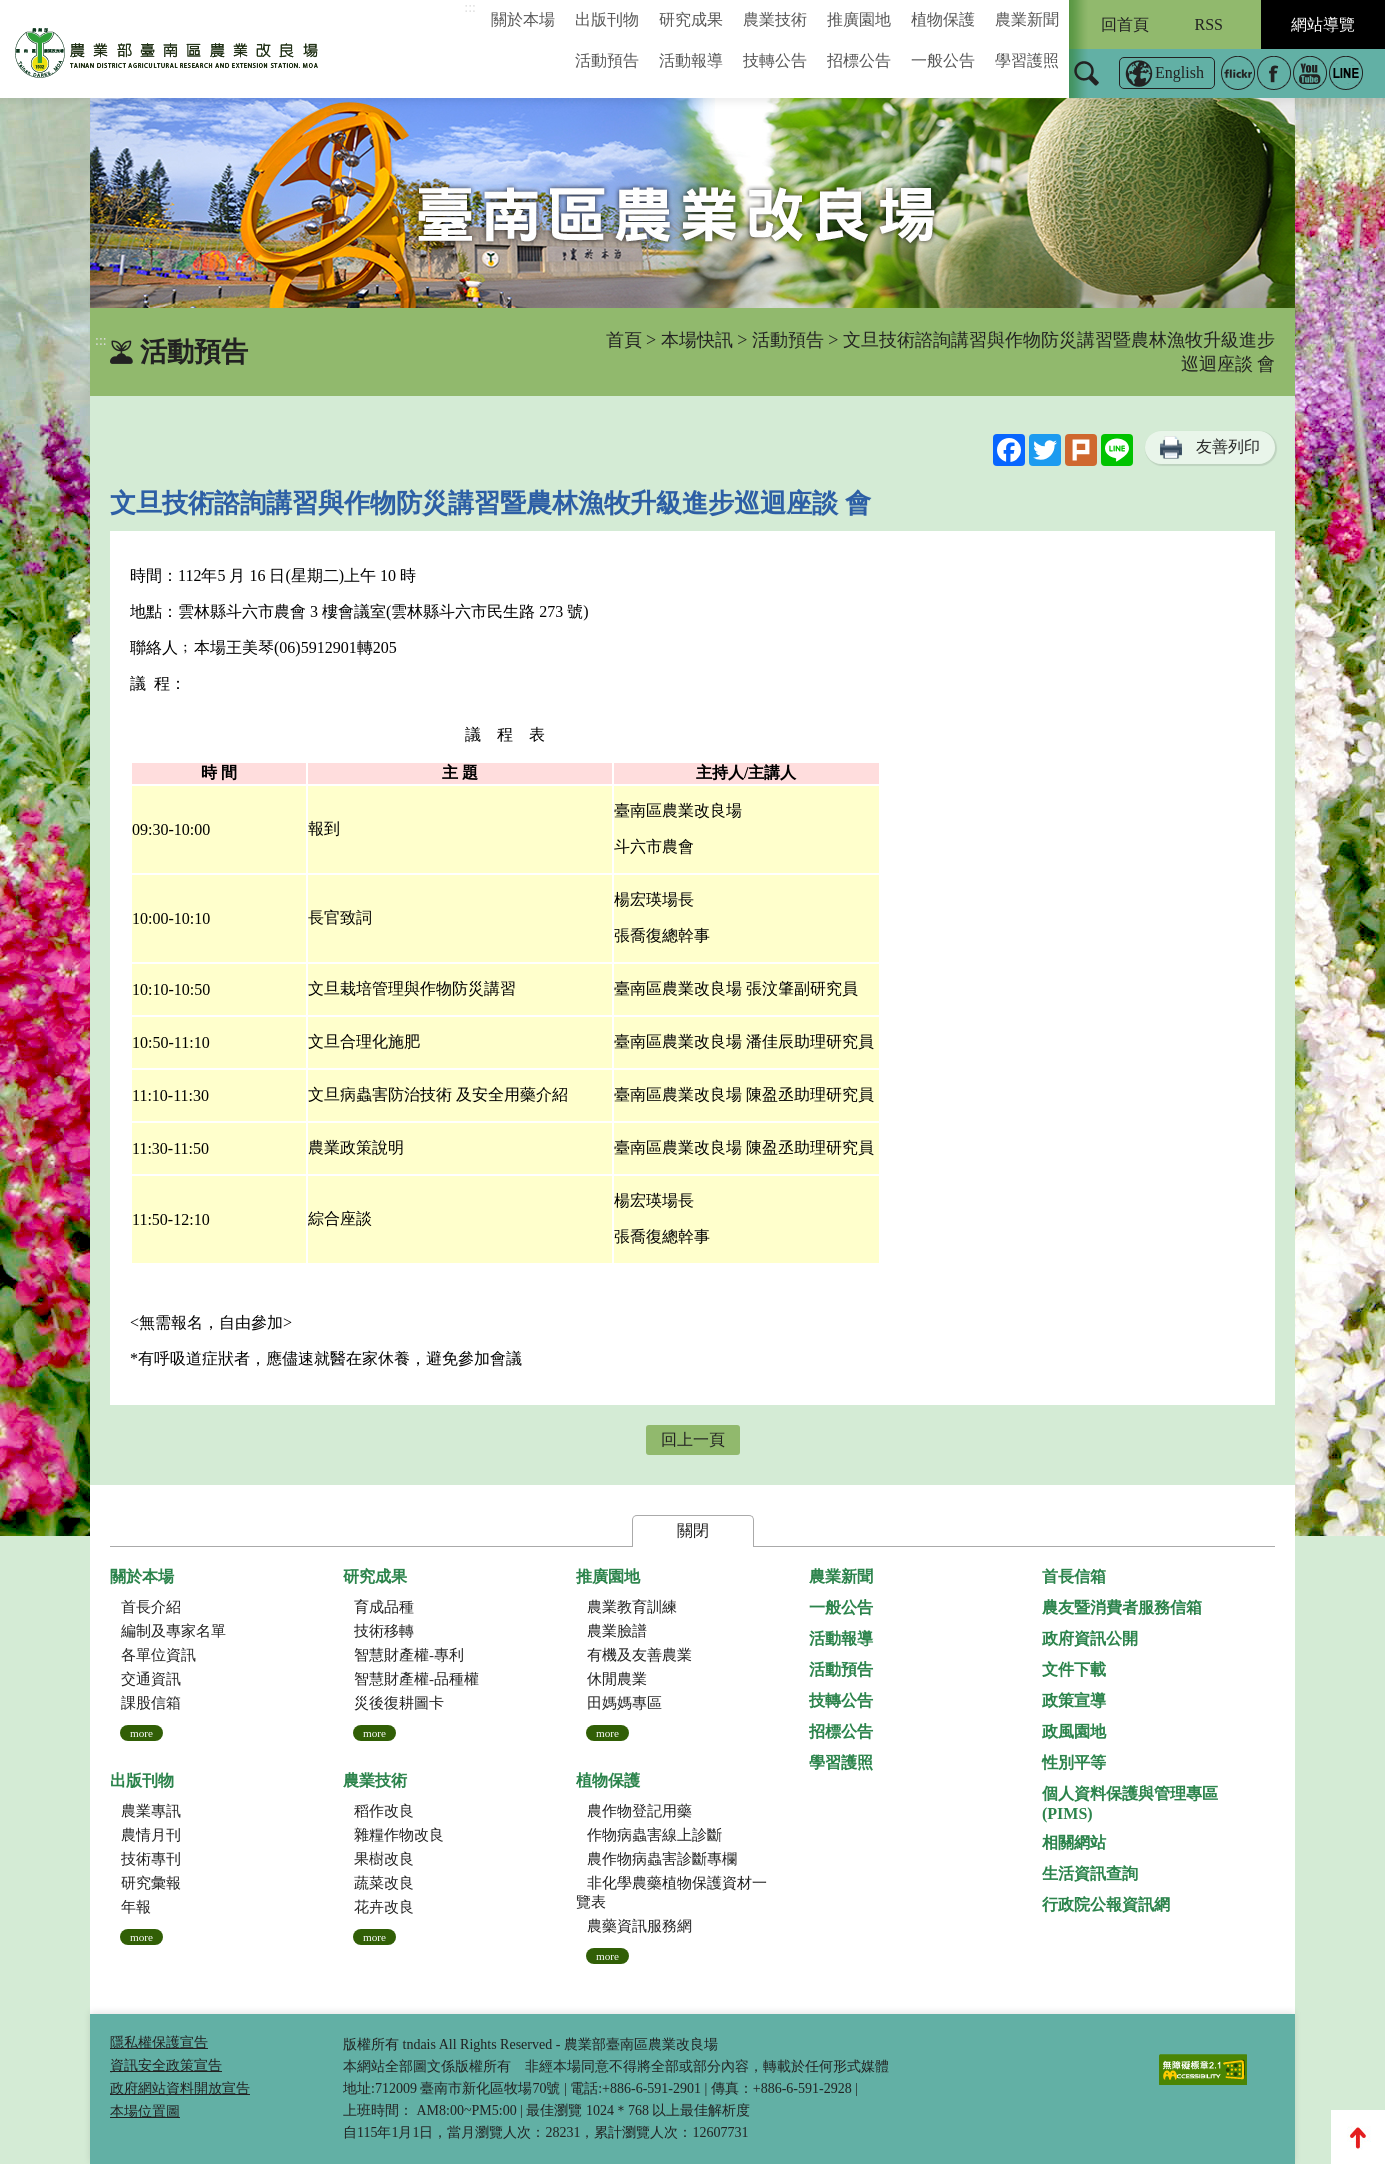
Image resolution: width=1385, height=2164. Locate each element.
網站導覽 (1323, 24)
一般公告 (943, 60)
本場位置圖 (145, 2111)
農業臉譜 (617, 1631)
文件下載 (1074, 1669)
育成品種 (384, 1607)
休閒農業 (617, 1679)
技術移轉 (384, 1631)
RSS (1209, 24)
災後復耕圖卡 (399, 1703)
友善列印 (1228, 446)
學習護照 (1027, 60)
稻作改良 (384, 1811)
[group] (692, 203)
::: (470, 7)
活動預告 (607, 60)
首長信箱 (1074, 1576)
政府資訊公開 (1090, 1638)
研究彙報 (151, 1883)
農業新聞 (1027, 19)
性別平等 (1074, 1762)
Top (1358, 2137)
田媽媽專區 (624, 1703)
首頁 (624, 340)
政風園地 (1074, 1731)
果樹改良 (384, 1859)
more (141, 1733)
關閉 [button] (693, 1530)
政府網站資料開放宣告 (180, 2088)
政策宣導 (1074, 1700)
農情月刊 (151, 1835)
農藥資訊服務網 (639, 1926)
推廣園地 (859, 19)
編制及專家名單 (173, 1631)
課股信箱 (151, 1703)
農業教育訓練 (632, 1607)
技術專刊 (151, 1859)
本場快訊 (697, 340)
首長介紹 (151, 1607)
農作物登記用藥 (639, 1811)
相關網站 (1074, 1842)
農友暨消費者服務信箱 (1122, 1607)
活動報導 (691, 60)
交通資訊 (151, 1679)
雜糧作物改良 (399, 1835)
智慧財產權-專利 (409, 1655)
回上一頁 (693, 1439)
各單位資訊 (158, 1655)
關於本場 (523, 19)
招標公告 (859, 60)
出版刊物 (607, 19)
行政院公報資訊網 (1106, 1904)
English (1179, 72)
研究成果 (691, 19)
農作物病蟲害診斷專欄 (662, 1859)
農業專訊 (151, 1811)
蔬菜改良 (384, 1883)
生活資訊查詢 (1090, 1873)
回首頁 (1125, 24)
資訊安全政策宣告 (166, 2065)
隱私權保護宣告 (159, 2042)
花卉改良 (384, 1907)
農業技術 (775, 19)
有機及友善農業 (639, 1655)
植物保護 (943, 19)
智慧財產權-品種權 (416, 1679)
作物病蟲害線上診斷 (654, 1835)
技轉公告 (775, 60)
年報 (136, 1907)
